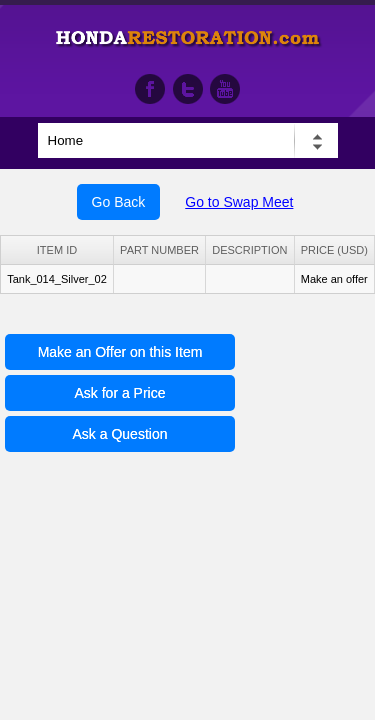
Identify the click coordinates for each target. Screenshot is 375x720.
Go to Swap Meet (239, 202)
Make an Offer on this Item (120, 352)
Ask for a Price (119, 393)
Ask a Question (120, 434)
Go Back (119, 202)
